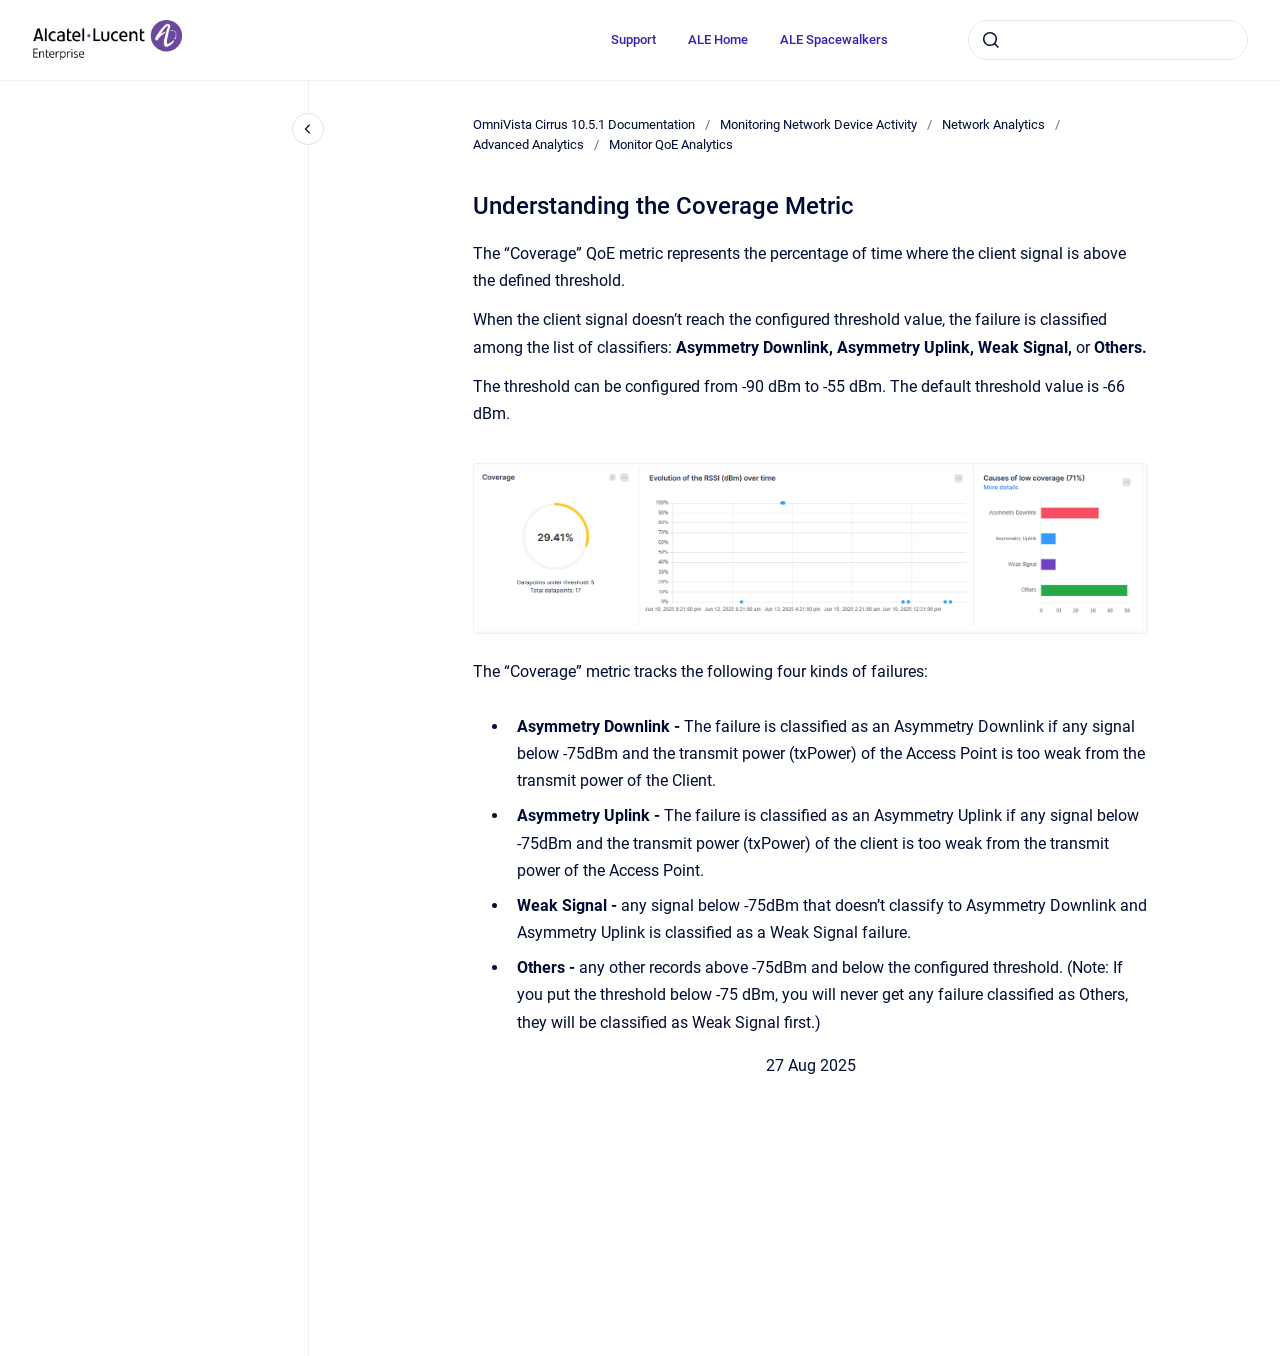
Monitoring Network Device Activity (818, 124)
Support (633, 39)
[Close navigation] (308, 129)
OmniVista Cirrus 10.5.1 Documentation (584, 124)
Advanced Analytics (528, 144)
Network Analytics (993, 124)
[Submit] (991, 40)
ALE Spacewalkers (834, 39)
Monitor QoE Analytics (671, 144)
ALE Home (718, 39)
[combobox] (1108, 40)
